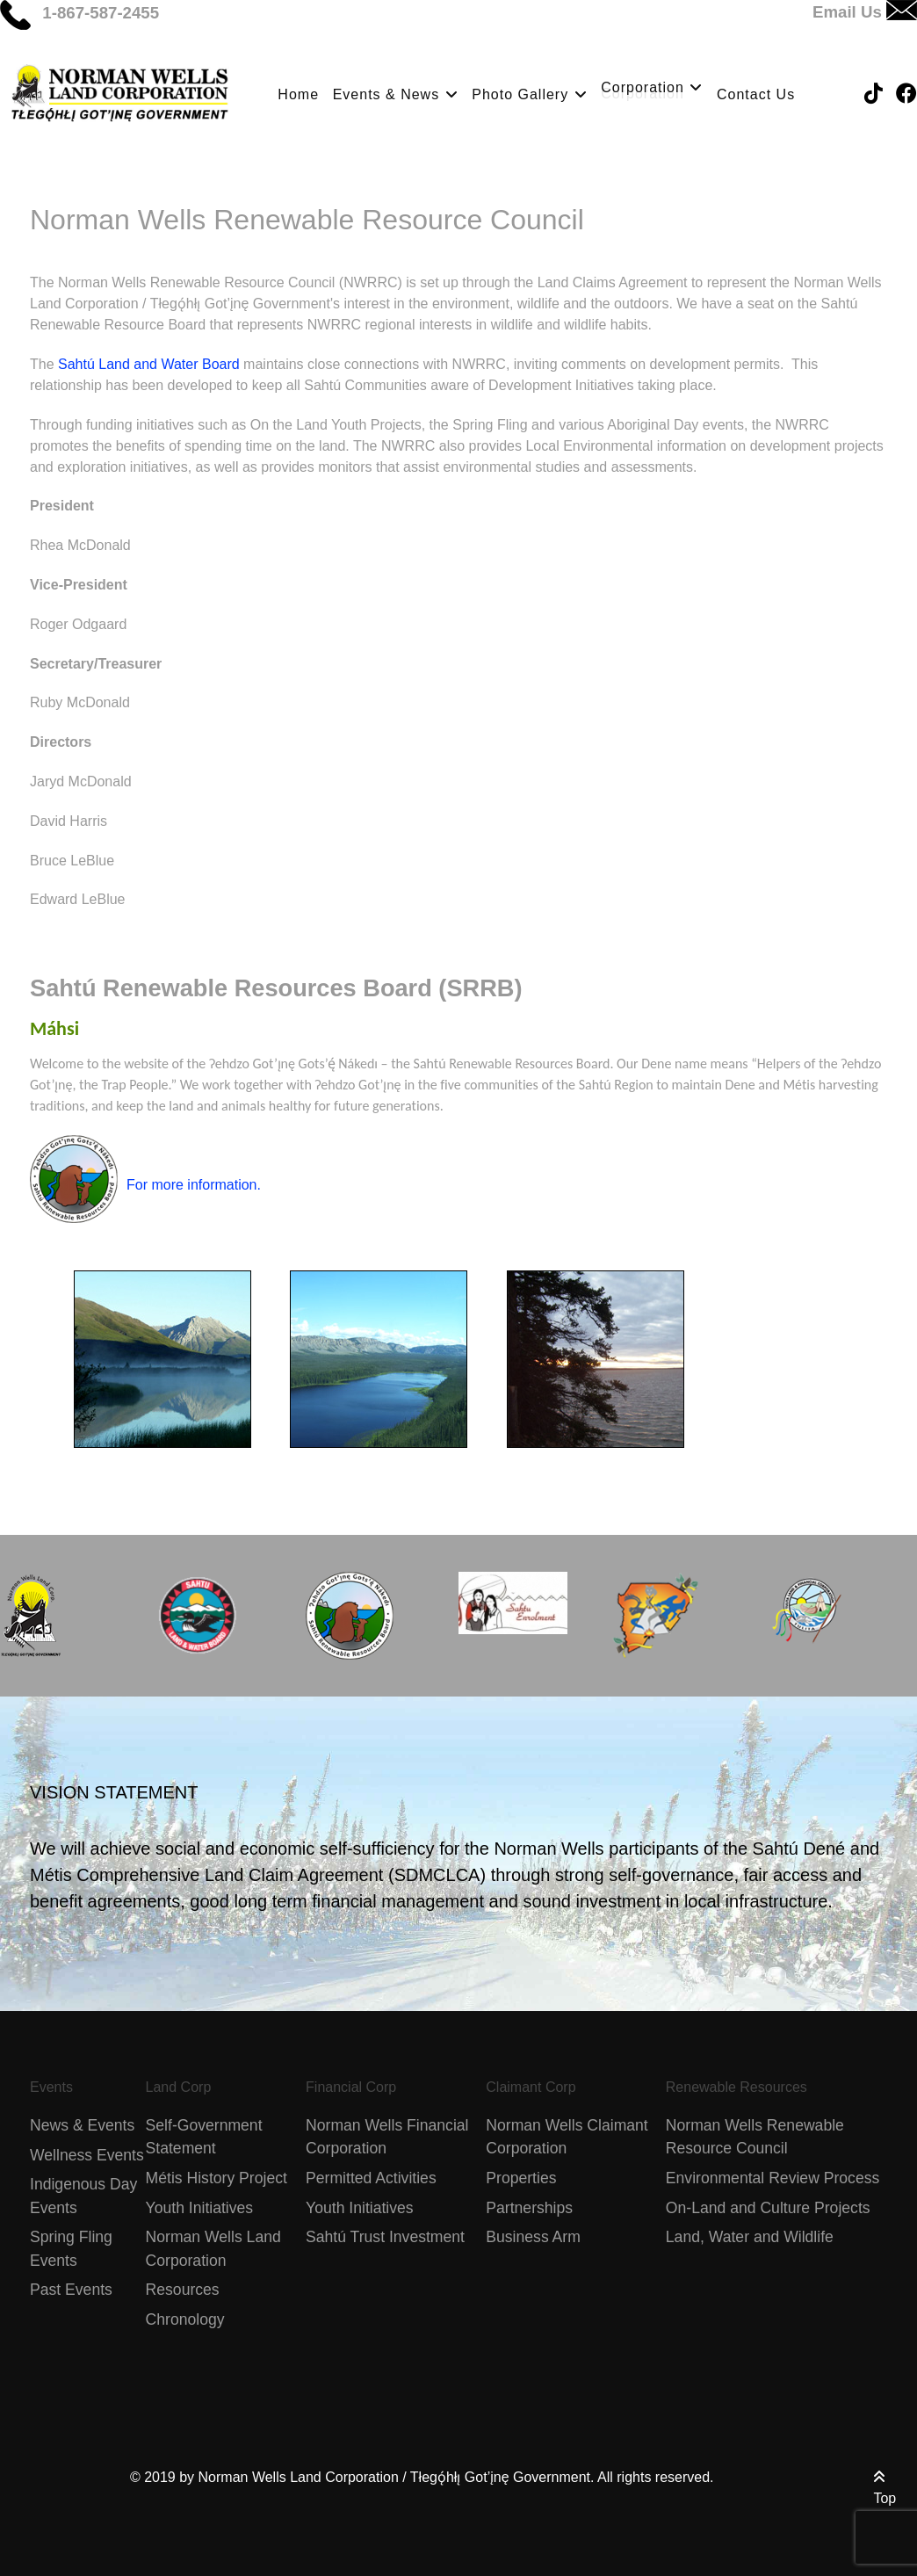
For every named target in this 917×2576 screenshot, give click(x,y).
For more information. (193, 1184)
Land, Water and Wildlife (750, 2237)
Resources (183, 2289)
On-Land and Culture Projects (768, 2208)
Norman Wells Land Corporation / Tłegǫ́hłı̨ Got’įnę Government (395, 2477)
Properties (521, 2178)
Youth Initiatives (200, 2208)
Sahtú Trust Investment (385, 2237)
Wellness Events (87, 2155)
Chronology (185, 2319)
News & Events (82, 2125)
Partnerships (529, 2208)
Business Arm (533, 2237)
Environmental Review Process (772, 2178)
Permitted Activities (371, 2178)
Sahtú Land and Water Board (149, 364)
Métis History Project (216, 2178)
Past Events (71, 2289)
